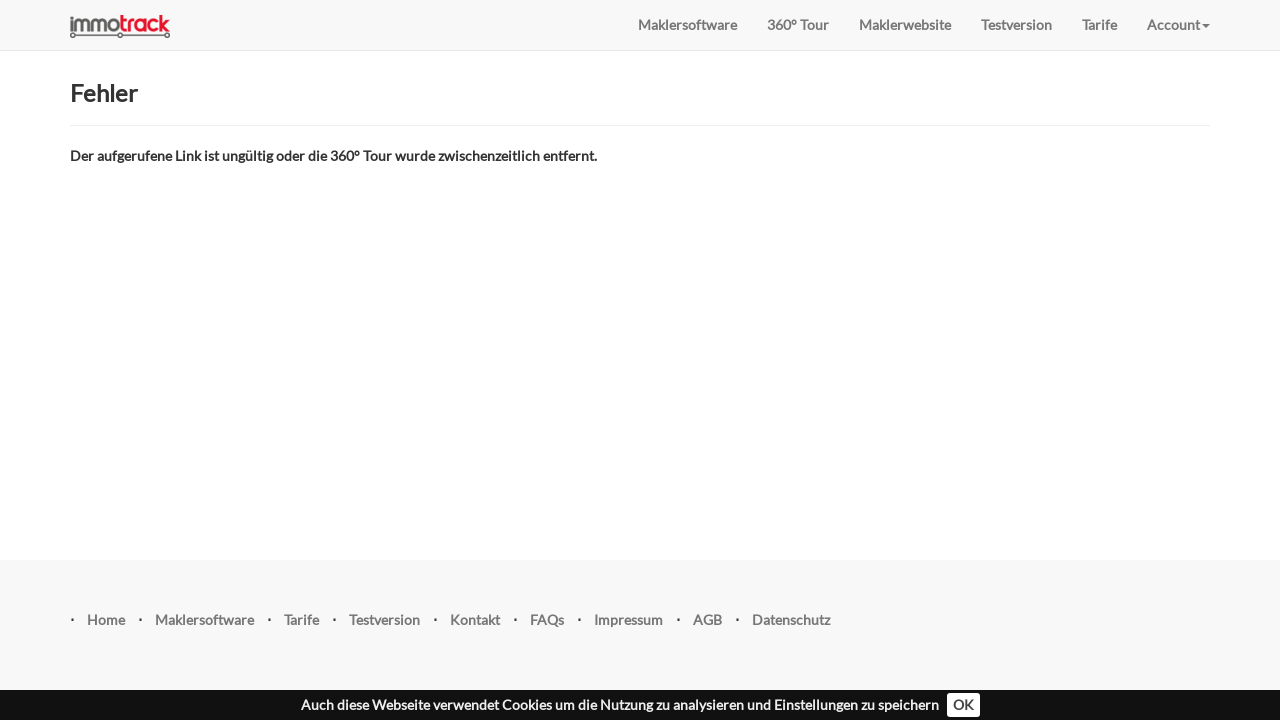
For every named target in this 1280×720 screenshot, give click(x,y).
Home (106, 619)
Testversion (1016, 24)
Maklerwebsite (905, 24)
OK (963, 704)
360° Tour (798, 24)
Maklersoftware (687, 24)
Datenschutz (791, 619)
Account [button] (1178, 24)
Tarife (1099, 24)
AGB (707, 619)
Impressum (628, 619)
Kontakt (475, 619)
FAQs (547, 619)
